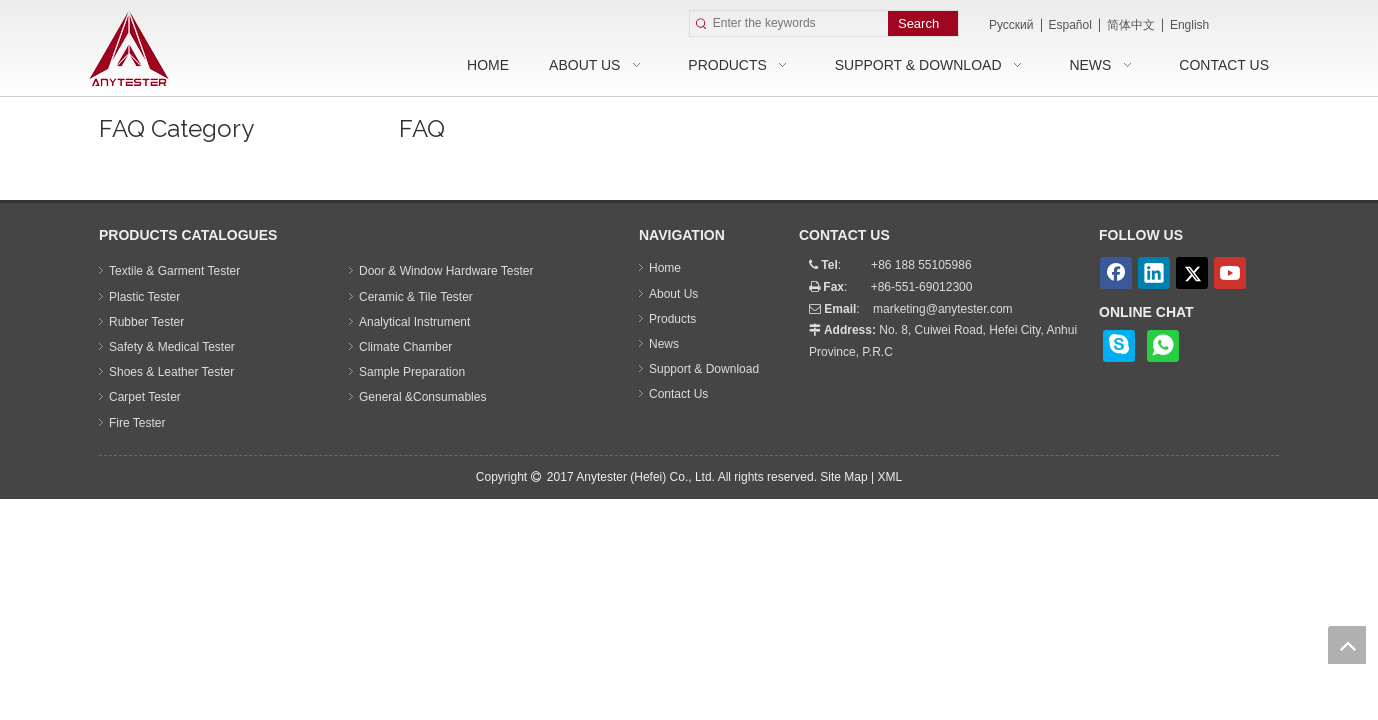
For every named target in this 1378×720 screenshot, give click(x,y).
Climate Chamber (405, 347)
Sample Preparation (412, 372)
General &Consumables (422, 397)
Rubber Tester (146, 322)
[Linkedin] (1154, 273)
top (1347, 645)
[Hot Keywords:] (923, 23)
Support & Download (704, 369)
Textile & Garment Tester (174, 271)
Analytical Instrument (414, 322)
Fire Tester (137, 423)
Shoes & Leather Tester (171, 372)
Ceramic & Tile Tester (416, 297)
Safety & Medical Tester (172, 347)
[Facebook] (1116, 273)
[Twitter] (1192, 273)
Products (672, 319)
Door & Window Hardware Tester (446, 271)
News (664, 344)
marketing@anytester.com (943, 309)
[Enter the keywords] (800, 23)
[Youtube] (1230, 273)
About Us (673, 294)
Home (665, 268)
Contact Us (678, 394)
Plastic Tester (144, 297)
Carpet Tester (145, 397)
